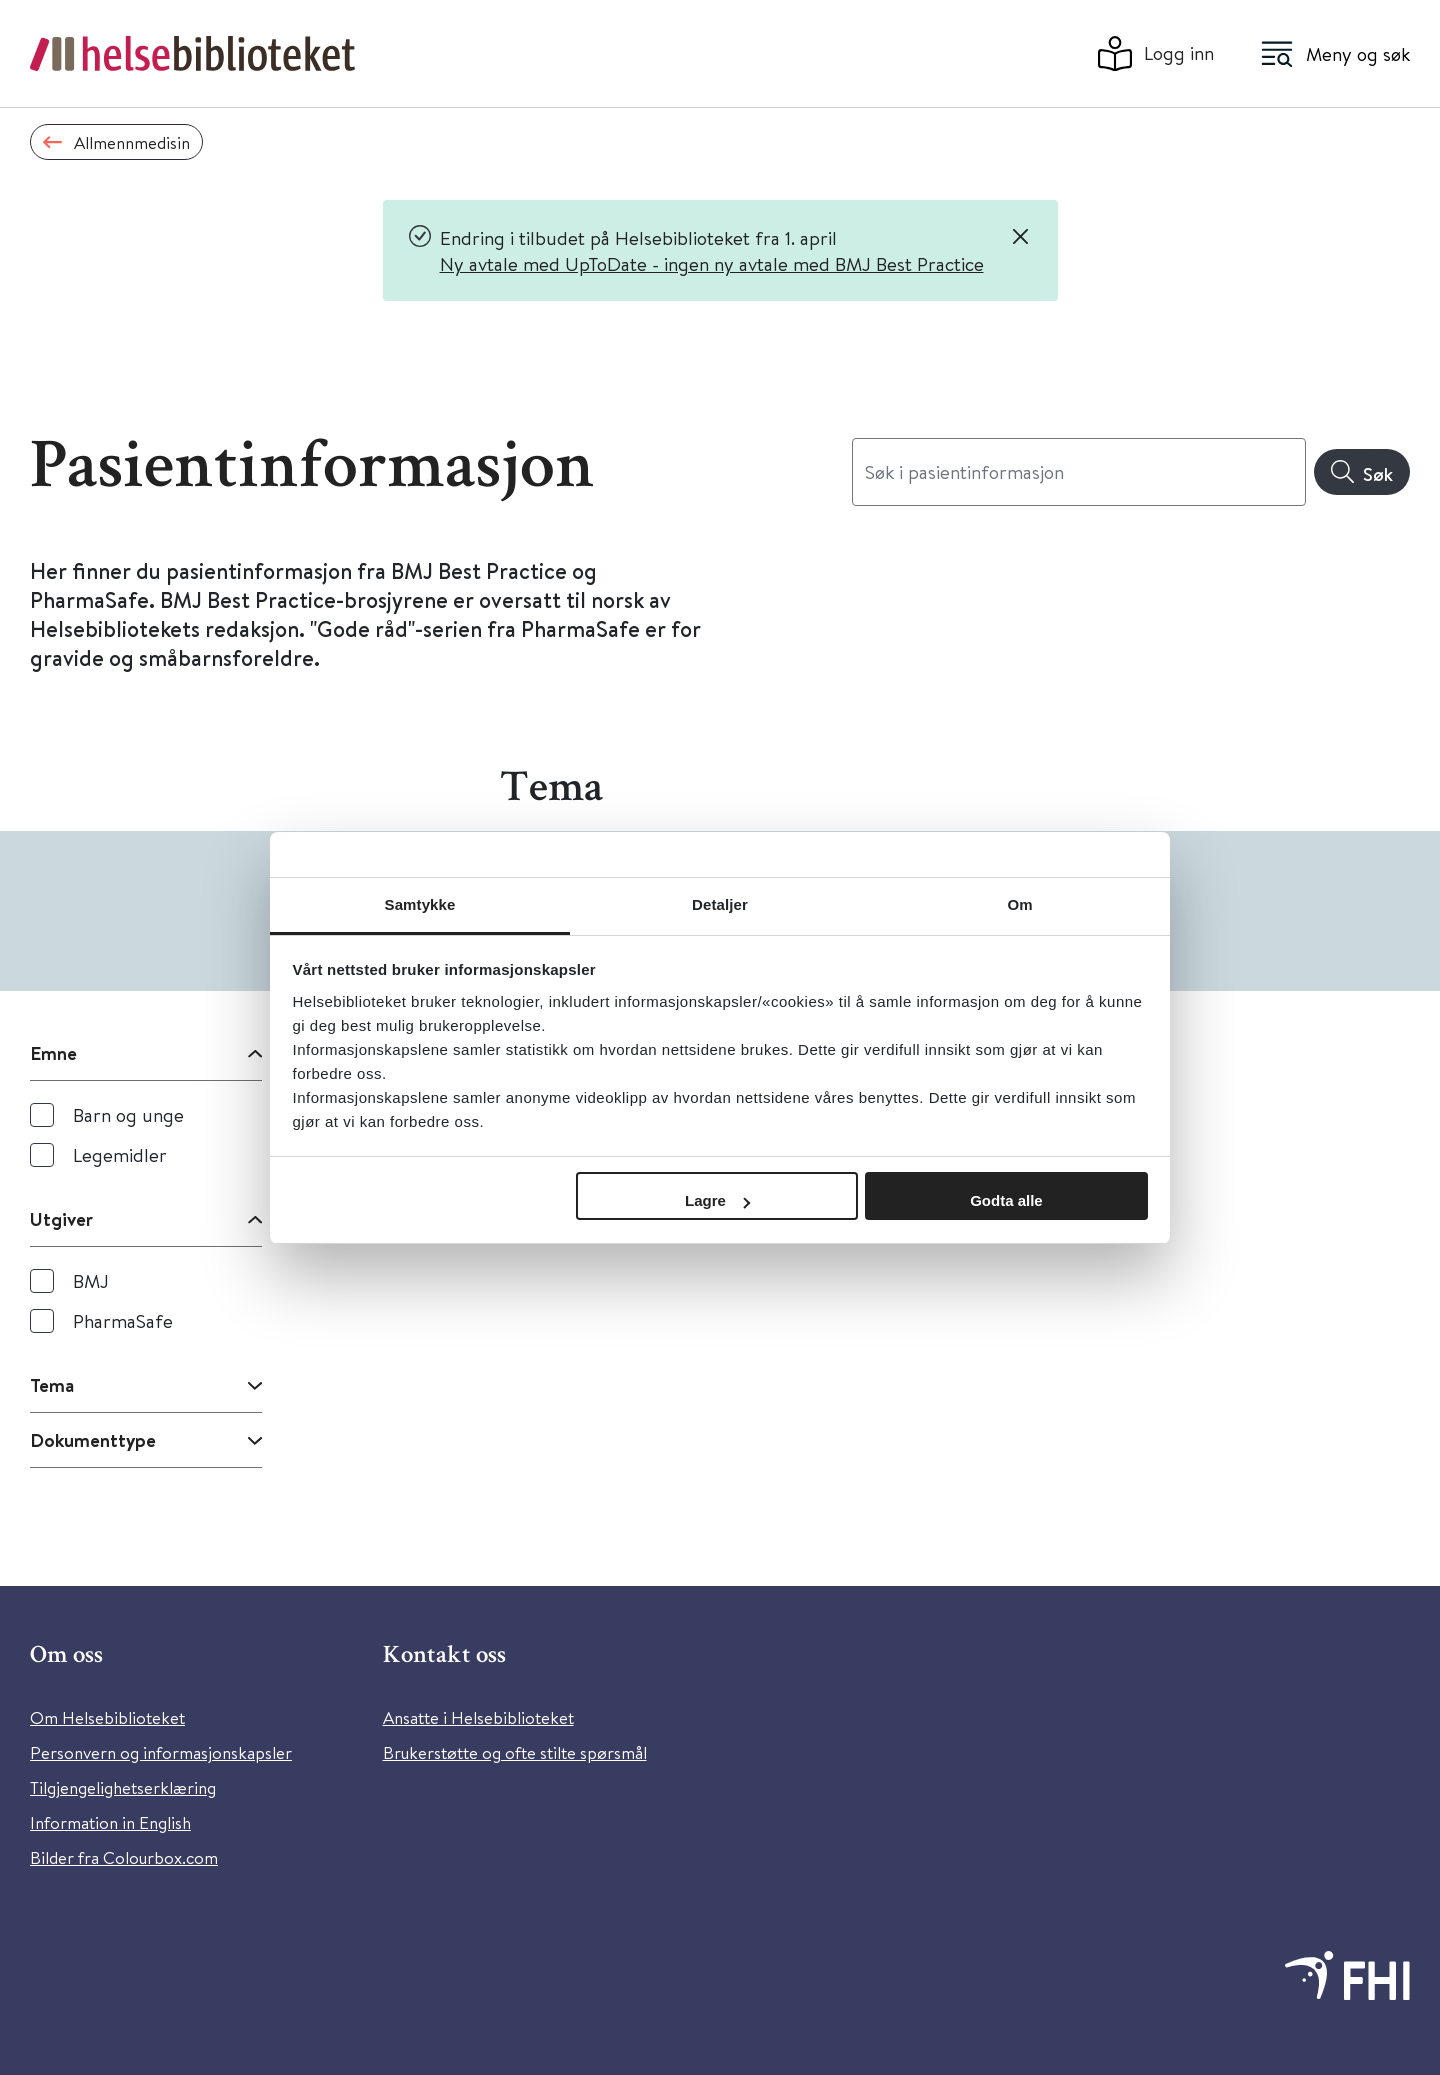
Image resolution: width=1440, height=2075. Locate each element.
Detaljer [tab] (720, 904)
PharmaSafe (123, 1320)
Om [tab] (1019, 904)
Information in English (110, 1822)
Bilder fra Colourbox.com (124, 1857)
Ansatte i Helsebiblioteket (478, 1717)
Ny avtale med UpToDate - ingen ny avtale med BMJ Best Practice (712, 263)
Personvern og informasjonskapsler (161, 1752)
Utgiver (61, 1219)
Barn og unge (128, 1114)
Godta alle (1006, 1200)
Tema (52, 1385)
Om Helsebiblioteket (107, 1717)
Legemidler (120, 1154)
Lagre (717, 1200)
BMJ (91, 1280)
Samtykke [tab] (420, 904)
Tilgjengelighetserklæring (123, 1787)
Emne (53, 1053)
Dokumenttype (93, 1440)
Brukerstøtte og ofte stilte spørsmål (515, 1752)
